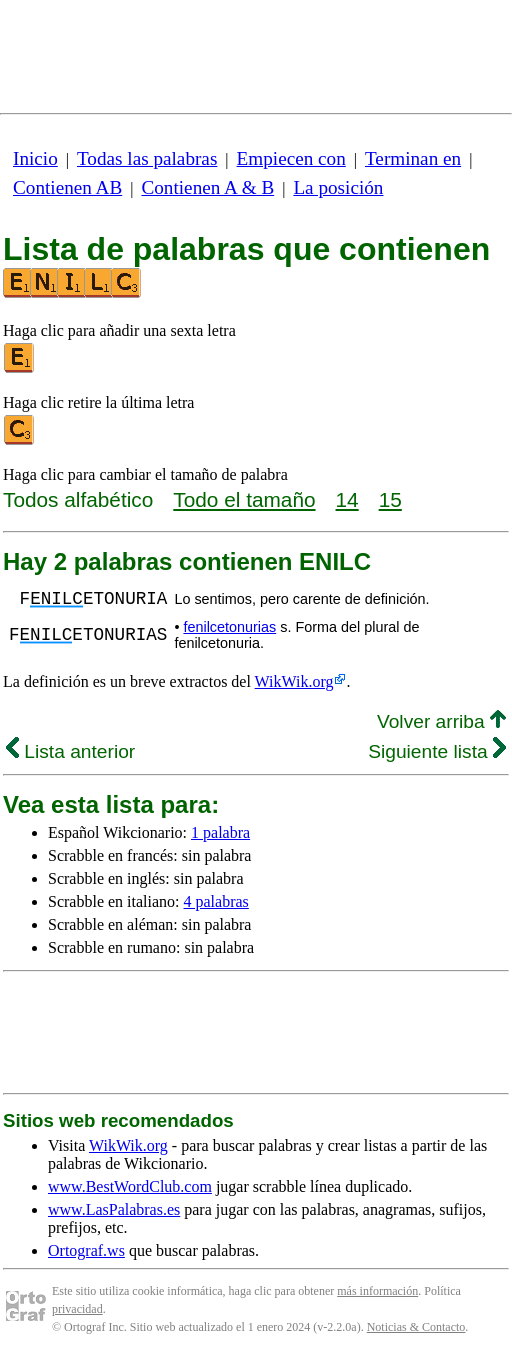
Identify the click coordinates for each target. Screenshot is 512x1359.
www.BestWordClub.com (130, 1186)
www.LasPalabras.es (114, 1209)
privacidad (77, 1309)
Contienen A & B (207, 187)
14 (347, 499)
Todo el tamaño (244, 499)
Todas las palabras (147, 158)
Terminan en (413, 158)
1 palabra (220, 832)
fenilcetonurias (229, 627)
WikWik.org (294, 681)
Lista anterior (70, 751)
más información (377, 1291)
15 (390, 499)
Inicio (35, 158)
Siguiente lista (437, 751)
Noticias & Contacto (416, 1327)
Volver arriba (441, 721)
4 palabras (216, 901)
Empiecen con (291, 158)
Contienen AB (67, 187)
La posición (338, 187)
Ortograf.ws (86, 1250)
